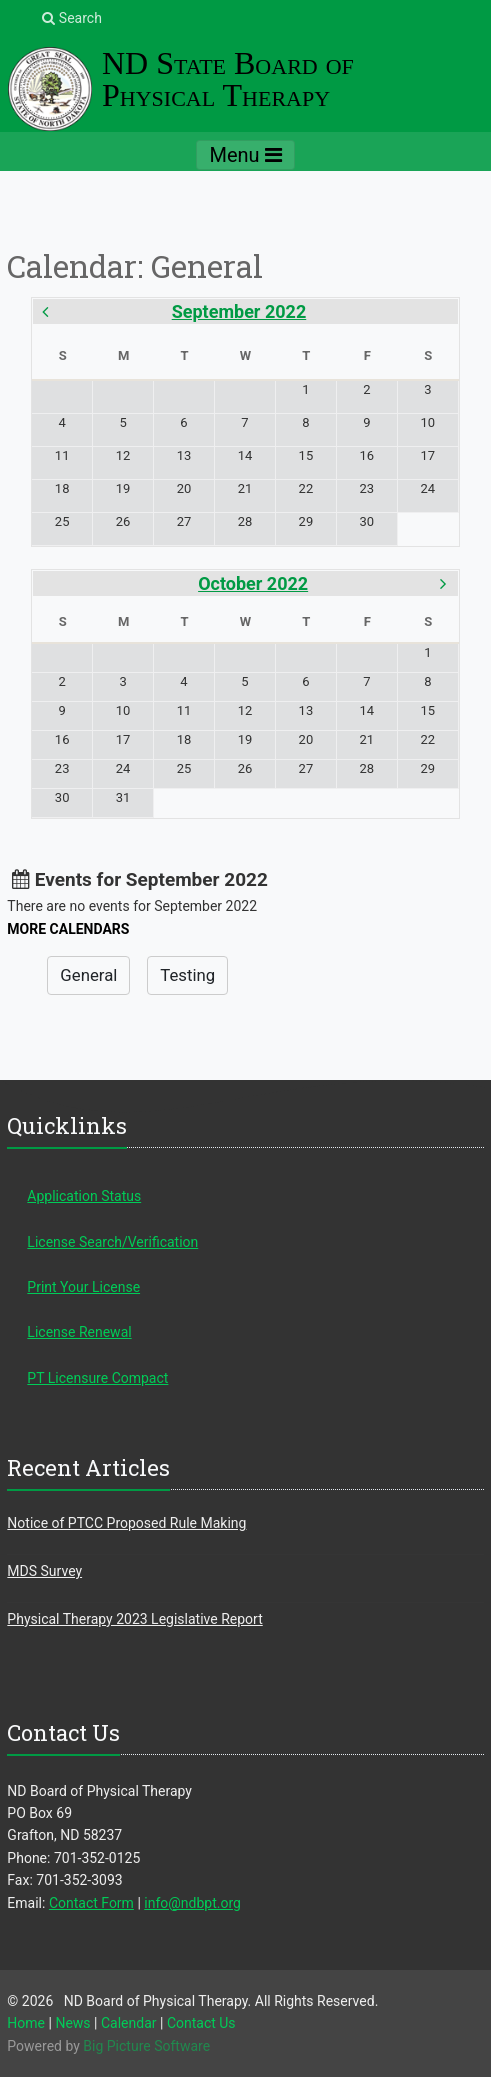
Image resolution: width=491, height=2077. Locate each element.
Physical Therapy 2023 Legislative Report (134, 1619)
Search (71, 18)
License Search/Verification (112, 1242)
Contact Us (201, 2023)
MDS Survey (44, 1571)
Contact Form (91, 1903)
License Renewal (79, 1332)
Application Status (84, 1196)
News (72, 2023)
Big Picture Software (146, 2046)
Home (26, 2023)
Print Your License (83, 1287)
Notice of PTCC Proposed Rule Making (126, 1523)
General (88, 975)
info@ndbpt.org (192, 1903)
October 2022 (253, 583)
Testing (187, 975)
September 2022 (239, 311)
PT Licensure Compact (97, 1378)
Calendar (129, 2023)
